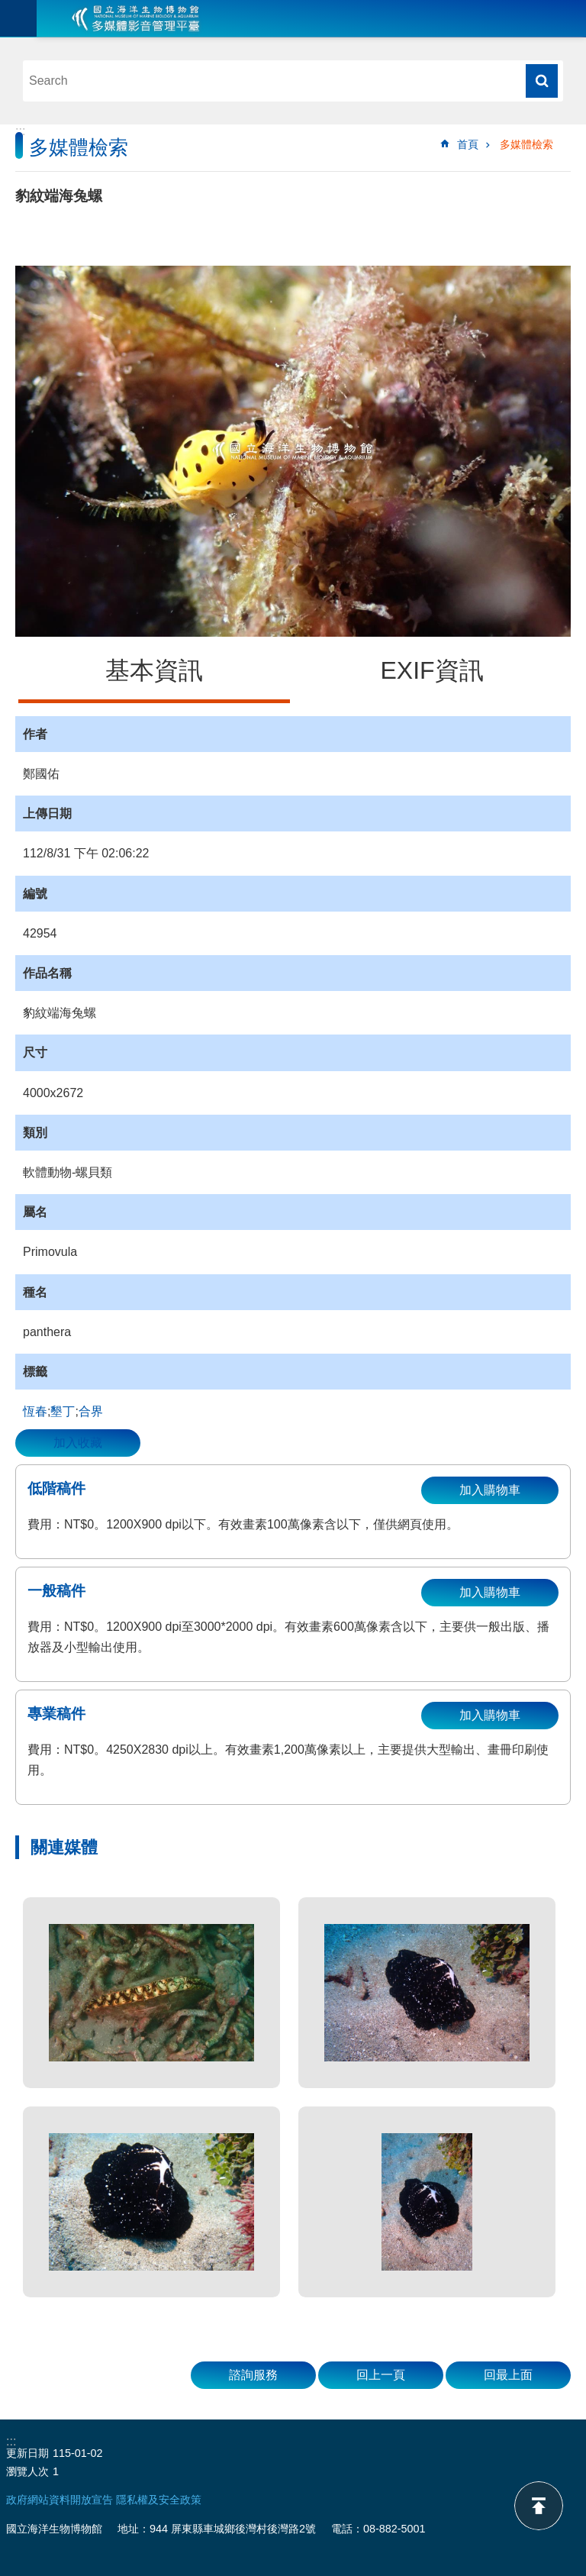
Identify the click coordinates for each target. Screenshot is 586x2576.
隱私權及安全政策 (158, 2500)
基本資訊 (154, 670)
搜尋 (542, 81)
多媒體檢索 (526, 144)
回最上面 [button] (508, 2374)
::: (20, 130)
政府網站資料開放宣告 (59, 2500)
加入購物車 (489, 1489)
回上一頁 (380, 2374)
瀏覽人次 (27, 2471)
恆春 (35, 1411)
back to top (538, 2505)
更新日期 (27, 2453)
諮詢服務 (253, 2374)
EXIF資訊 (431, 670)
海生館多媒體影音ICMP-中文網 (136, 18)
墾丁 (62, 1411)
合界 (91, 1411)
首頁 (467, 144)
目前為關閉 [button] (18, 18)
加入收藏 (77, 1442)
